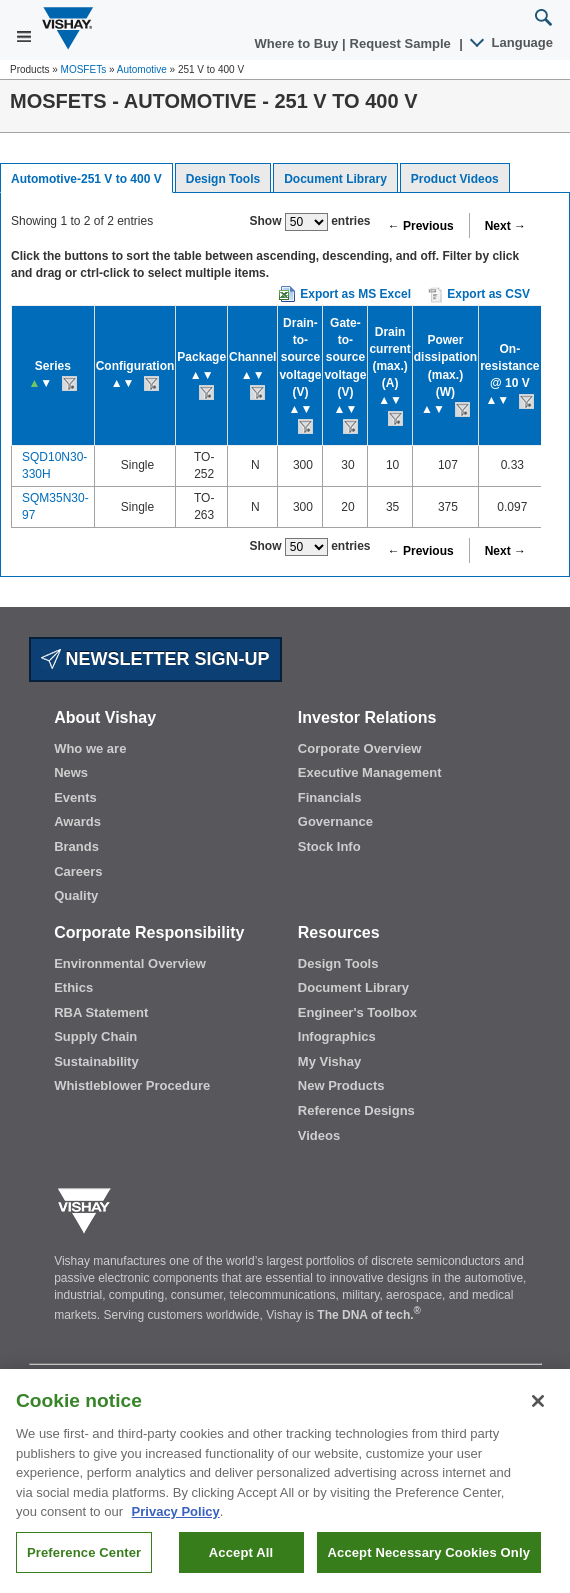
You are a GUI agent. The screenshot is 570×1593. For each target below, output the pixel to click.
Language (512, 42)
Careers (78, 871)
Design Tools (223, 179)
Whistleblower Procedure (132, 1085)
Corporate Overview (360, 748)
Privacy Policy (176, 1521)
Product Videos (455, 179)
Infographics (337, 1036)
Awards (77, 821)
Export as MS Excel (355, 294)
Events (75, 797)
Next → (505, 226)
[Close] (538, 1411)
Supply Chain (95, 1036)
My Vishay (329, 1061)
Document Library (335, 179)
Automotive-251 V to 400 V (86, 179)
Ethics (73, 987)
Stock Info (329, 846)
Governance (335, 821)
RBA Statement (101, 1012)
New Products (341, 1085)
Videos (319, 1135)
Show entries (310, 222)
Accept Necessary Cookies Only (429, 1562)
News (71, 772)
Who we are (90, 748)
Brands (76, 846)
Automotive (142, 69)
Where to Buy (298, 43)
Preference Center (84, 1562)
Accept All (241, 1562)
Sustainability (96, 1061)
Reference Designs (356, 1110)
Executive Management (370, 772)
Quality (76, 895)
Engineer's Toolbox (357, 1012)
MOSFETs (84, 69)
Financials (330, 797)
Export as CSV (479, 295)
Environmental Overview (130, 963)
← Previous (421, 226)
